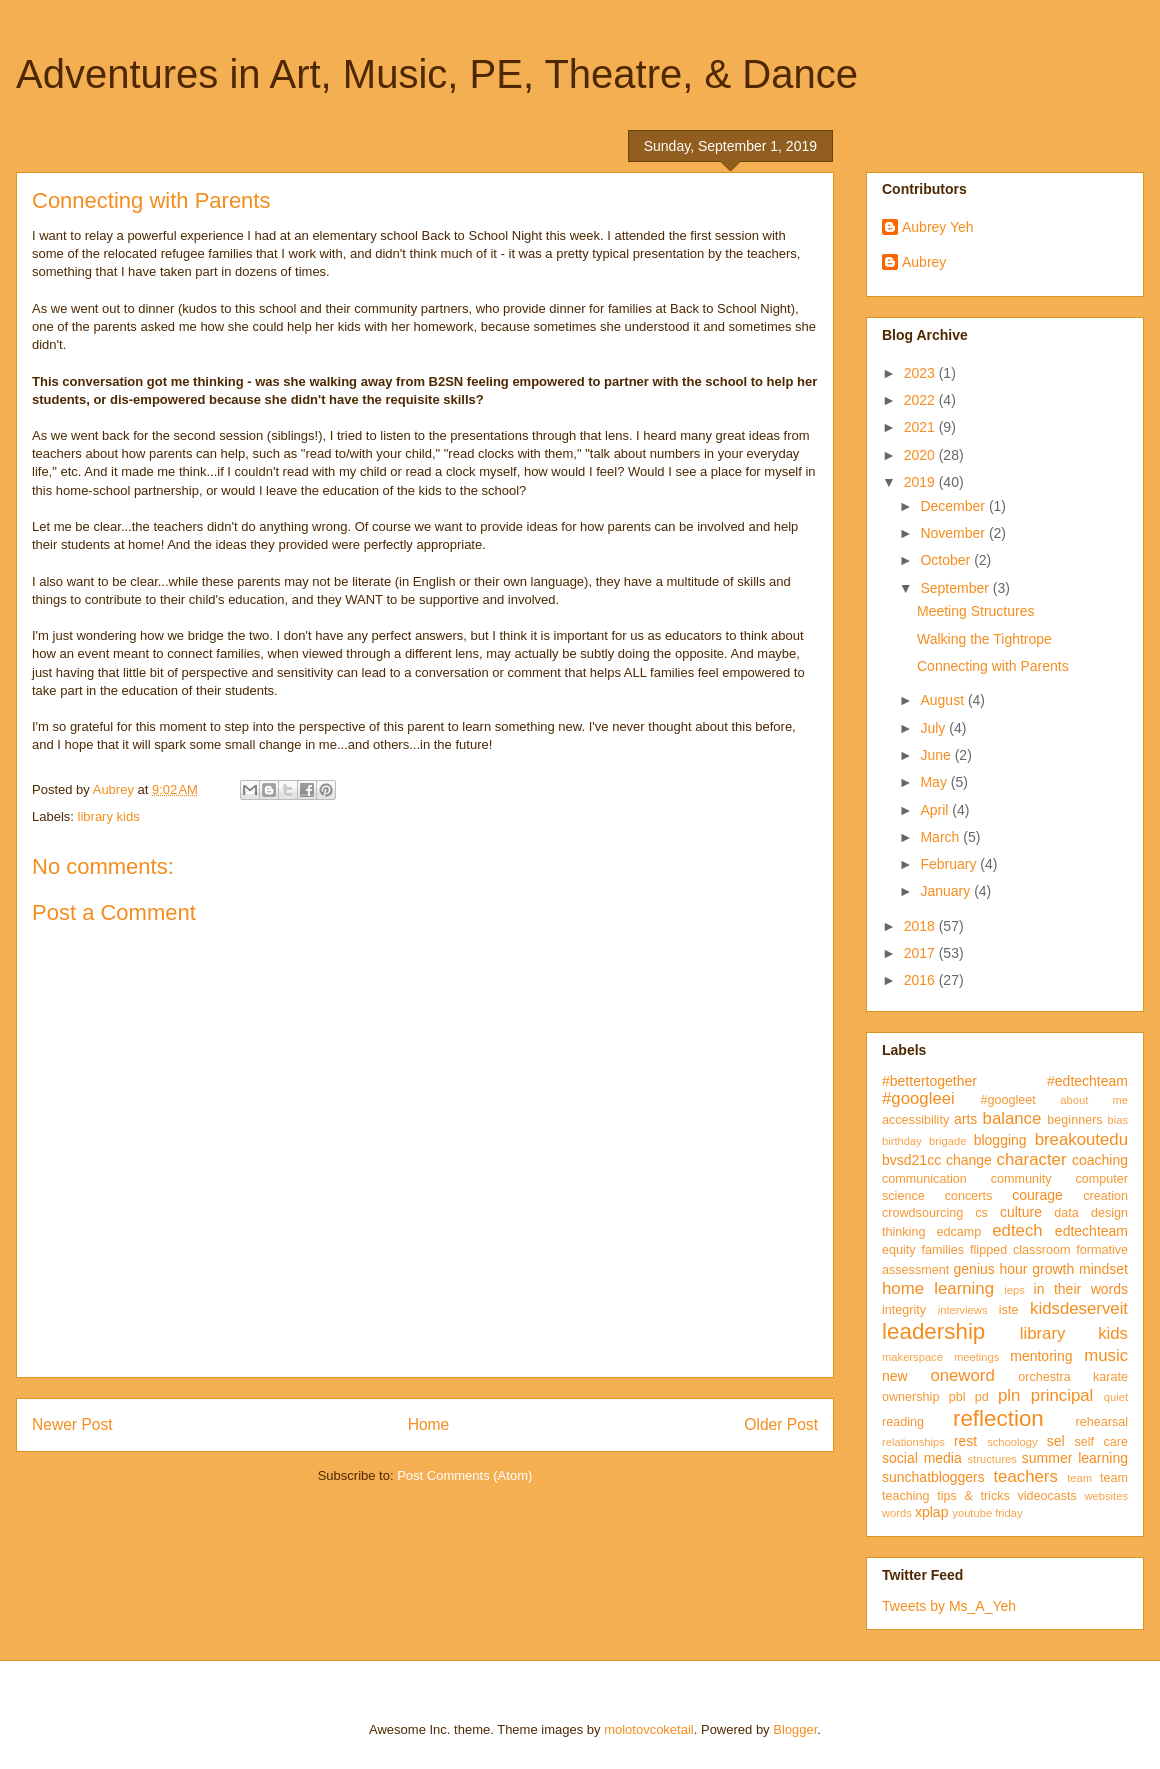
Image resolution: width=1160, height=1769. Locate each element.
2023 (921, 373)
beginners (1074, 1120)
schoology (1012, 1442)
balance (1012, 1118)
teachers (1025, 1476)
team (1079, 1478)
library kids (109, 816)
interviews (963, 1310)
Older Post (781, 1424)
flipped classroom (1020, 1250)
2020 (921, 455)
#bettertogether (929, 1081)
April (936, 810)
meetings (976, 1357)
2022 (921, 400)
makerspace (912, 1357)
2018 (921, 926)
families (942, 1250)
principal (1062, 1395)
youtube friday (987, 1513)
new (895, 1376)
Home (429, 1424)
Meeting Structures (976, 611)
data (1066, 1213)
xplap (931, 1512)
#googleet (1007, 1100)
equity (899, 1250)
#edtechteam (1087, 1081)
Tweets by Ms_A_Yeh (949, 1606)
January (947, 891)
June (937, 755)
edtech (1017, 1230)
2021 (921, 427)
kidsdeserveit (1079, 1308)
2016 (921, 980)
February (950, 864)
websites (1106, 1496)
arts (965, 1119)
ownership (910, 1397)
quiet (1116, 1397)
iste (1009, 1310)
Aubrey (924, 262)
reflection (998, 1418)
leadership (933, 1331)
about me (1094, 1100)
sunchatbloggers (933, 1477)
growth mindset (1080, 1269)
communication (924, 1179)
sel (1056, 1441)
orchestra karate (1073, 1377)
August (943, 700)
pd (982, 1397)
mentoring (1041, 1356)
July (934, 728)
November (954, 533)
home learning (938, 1288)
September (956, 588)
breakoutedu (1081, 1139)
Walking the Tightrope (984, 639)
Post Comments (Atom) (464, 1475)
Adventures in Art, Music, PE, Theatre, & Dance (437, 74)
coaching (1100, 1160)
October (947, 560)
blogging (1000, 1140)
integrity (904, 1310)
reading (903, 1422)
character (1032, 1159)
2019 (921, 482)
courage (1037, 1195)
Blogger (795, 1729)
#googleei (918, 1098)
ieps (1014, 1290)
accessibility (915, 1120)
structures (992, 1459)
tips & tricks (973, 1496)
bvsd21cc (911, 1160)
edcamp (958, 1232)
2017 (921, 953)
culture (1021, 1212)
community (1021, 1179)
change (969, 1160)
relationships (913, 1442)
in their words (1081, 1289)
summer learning (1075, 1458)
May (935, 782)
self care (1101, 1442)
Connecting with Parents (993, 666)
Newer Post (72, 1424)
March (941, 837)
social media (922, 1458)
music (1106, 1355)
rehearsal (1101, 1422)
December (954, 506)
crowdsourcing (922, 1213)
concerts (969, 1196)
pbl (957, 1397)
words (897, 1513)
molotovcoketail (649, 1729)
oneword (962, 1375)
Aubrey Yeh (938, 227)
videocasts (1047, 1496)
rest (965, 1441)
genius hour (991, 1269)
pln (1009, 1395)
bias (1117, 1120)
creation (1105, 1196)
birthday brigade (924, 1141)
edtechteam (1091, 1231)
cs (981, 1213)
